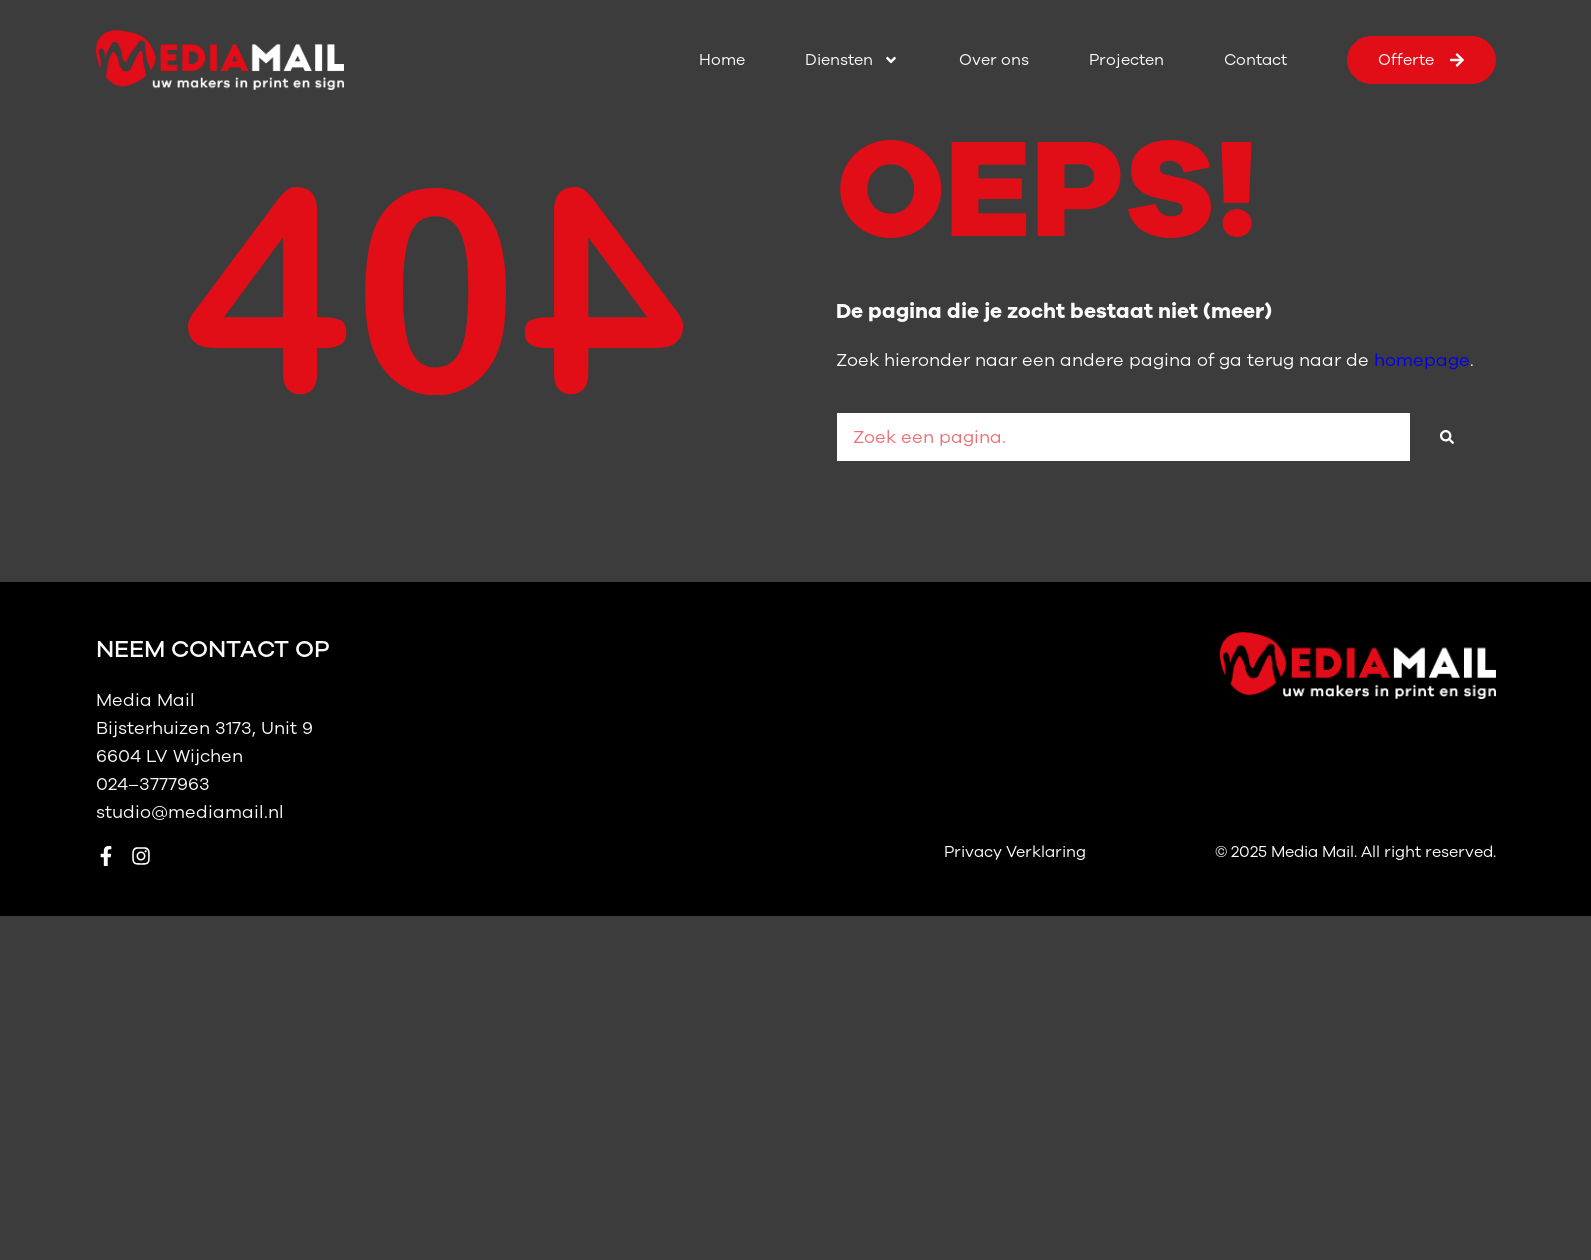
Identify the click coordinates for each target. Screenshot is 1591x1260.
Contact (1255, 60)
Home (722, 60)
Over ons (994, 60)
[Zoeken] (1447, 437)
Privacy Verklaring (1015, 852)
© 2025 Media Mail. (1288, 852)
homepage (1422, 360)
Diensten (852, 60)
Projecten (1126, 60)
